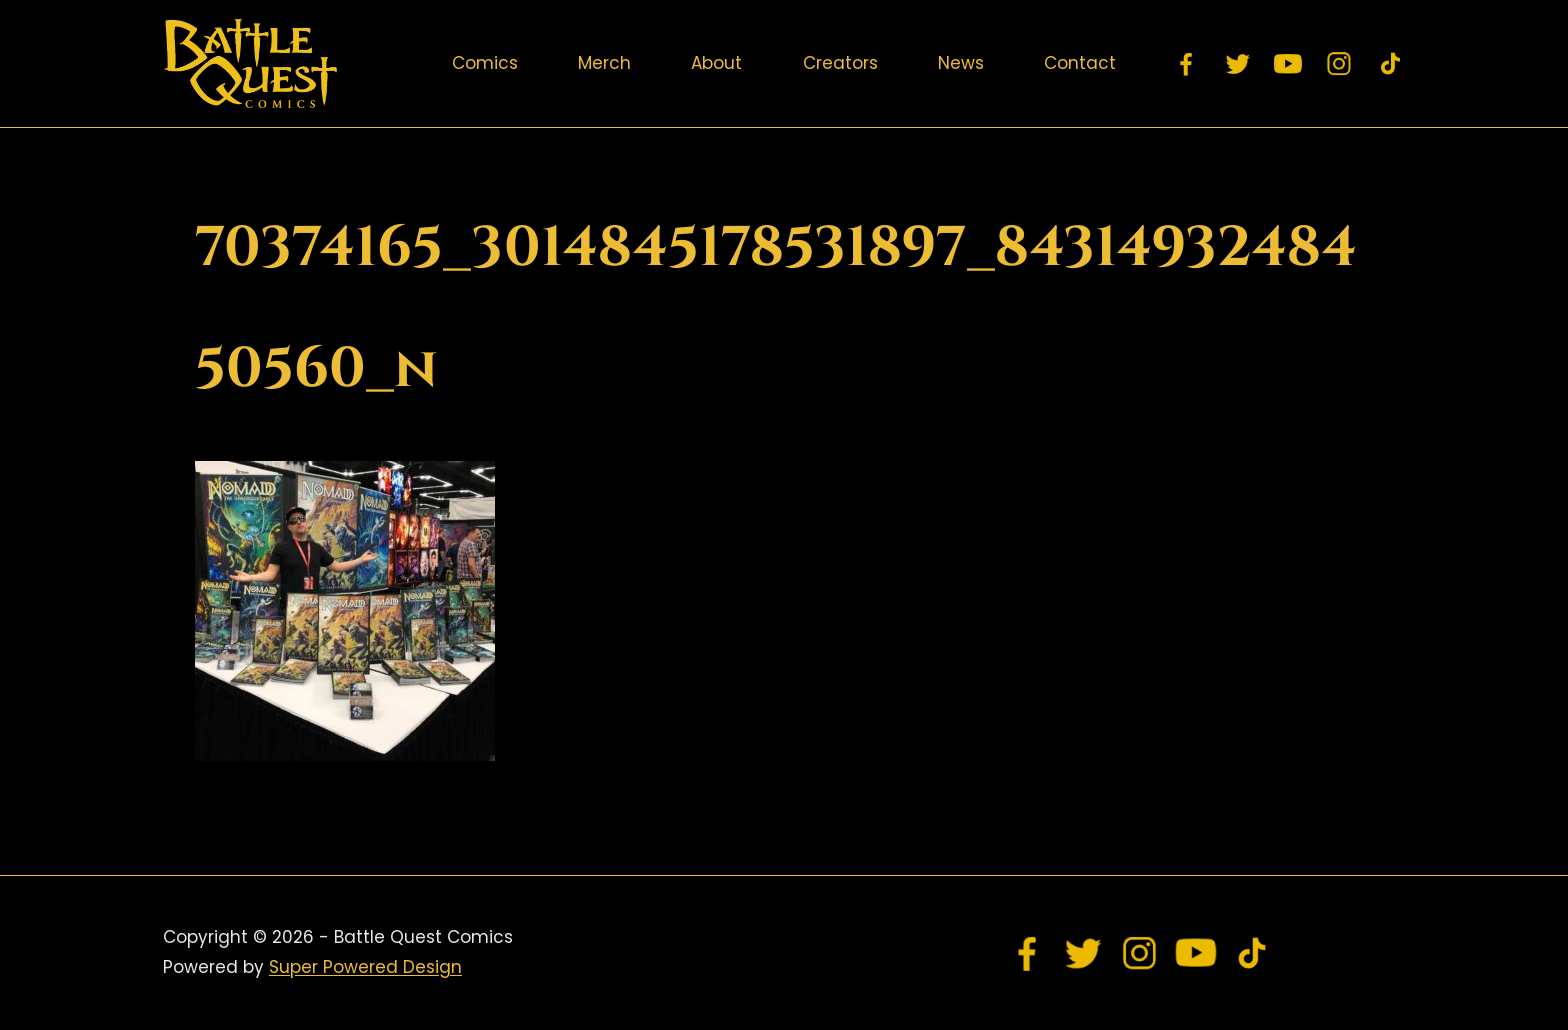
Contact (1080, 63)
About (716, 63)
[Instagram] (1340, 64)
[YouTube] (1289, 64)
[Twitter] (1238, 64)
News (961, 63)
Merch (604, 63)
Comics (485, 63)
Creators (840, 63)
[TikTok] (1390, 64)
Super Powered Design (365, 967)
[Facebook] (1187, 64)
